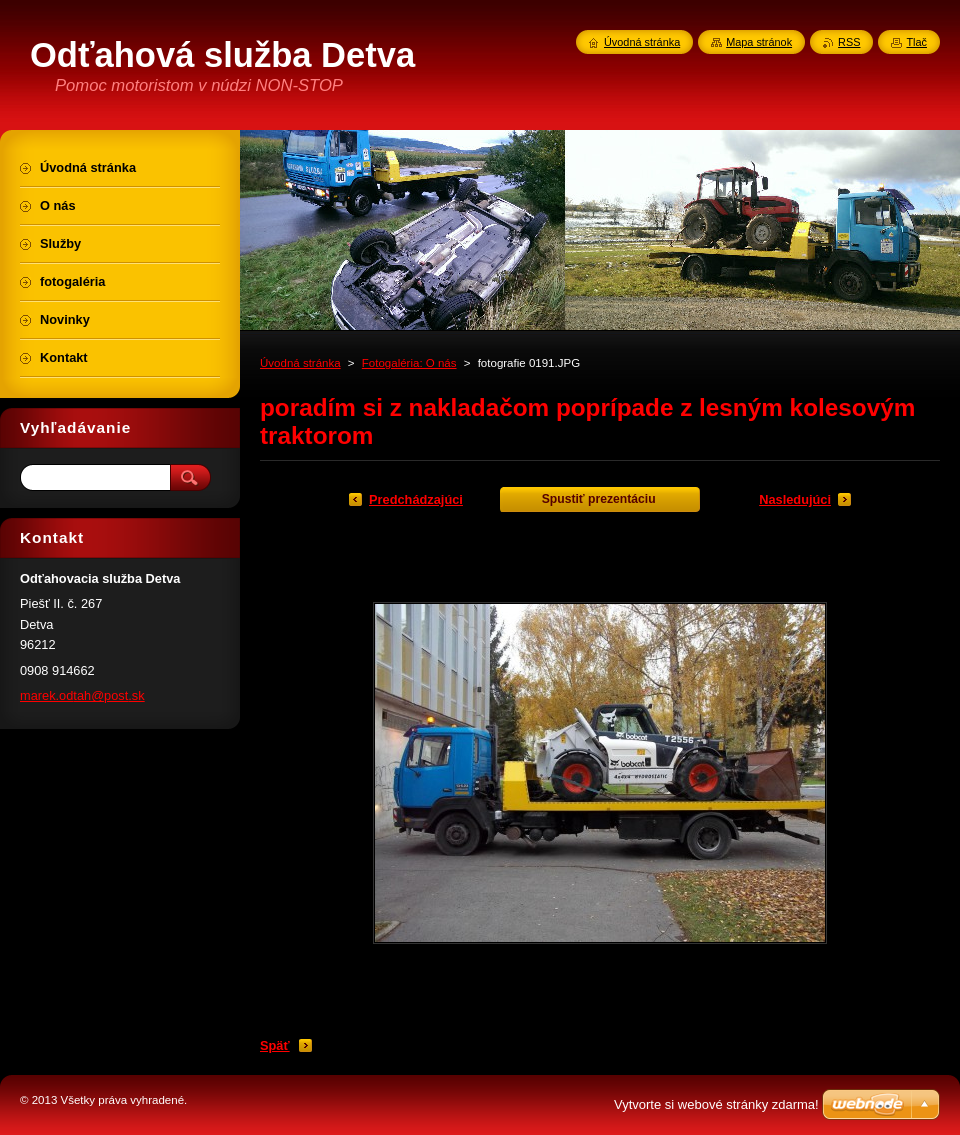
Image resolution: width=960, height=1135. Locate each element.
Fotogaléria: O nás (409, 363)
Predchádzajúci (416, 499)
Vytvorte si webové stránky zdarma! (716, 1104)
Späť (275, 1045)
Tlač (916, 42)
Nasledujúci (795, 499)
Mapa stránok (759, 42)
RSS (849, 42)
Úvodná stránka (300, 363)
